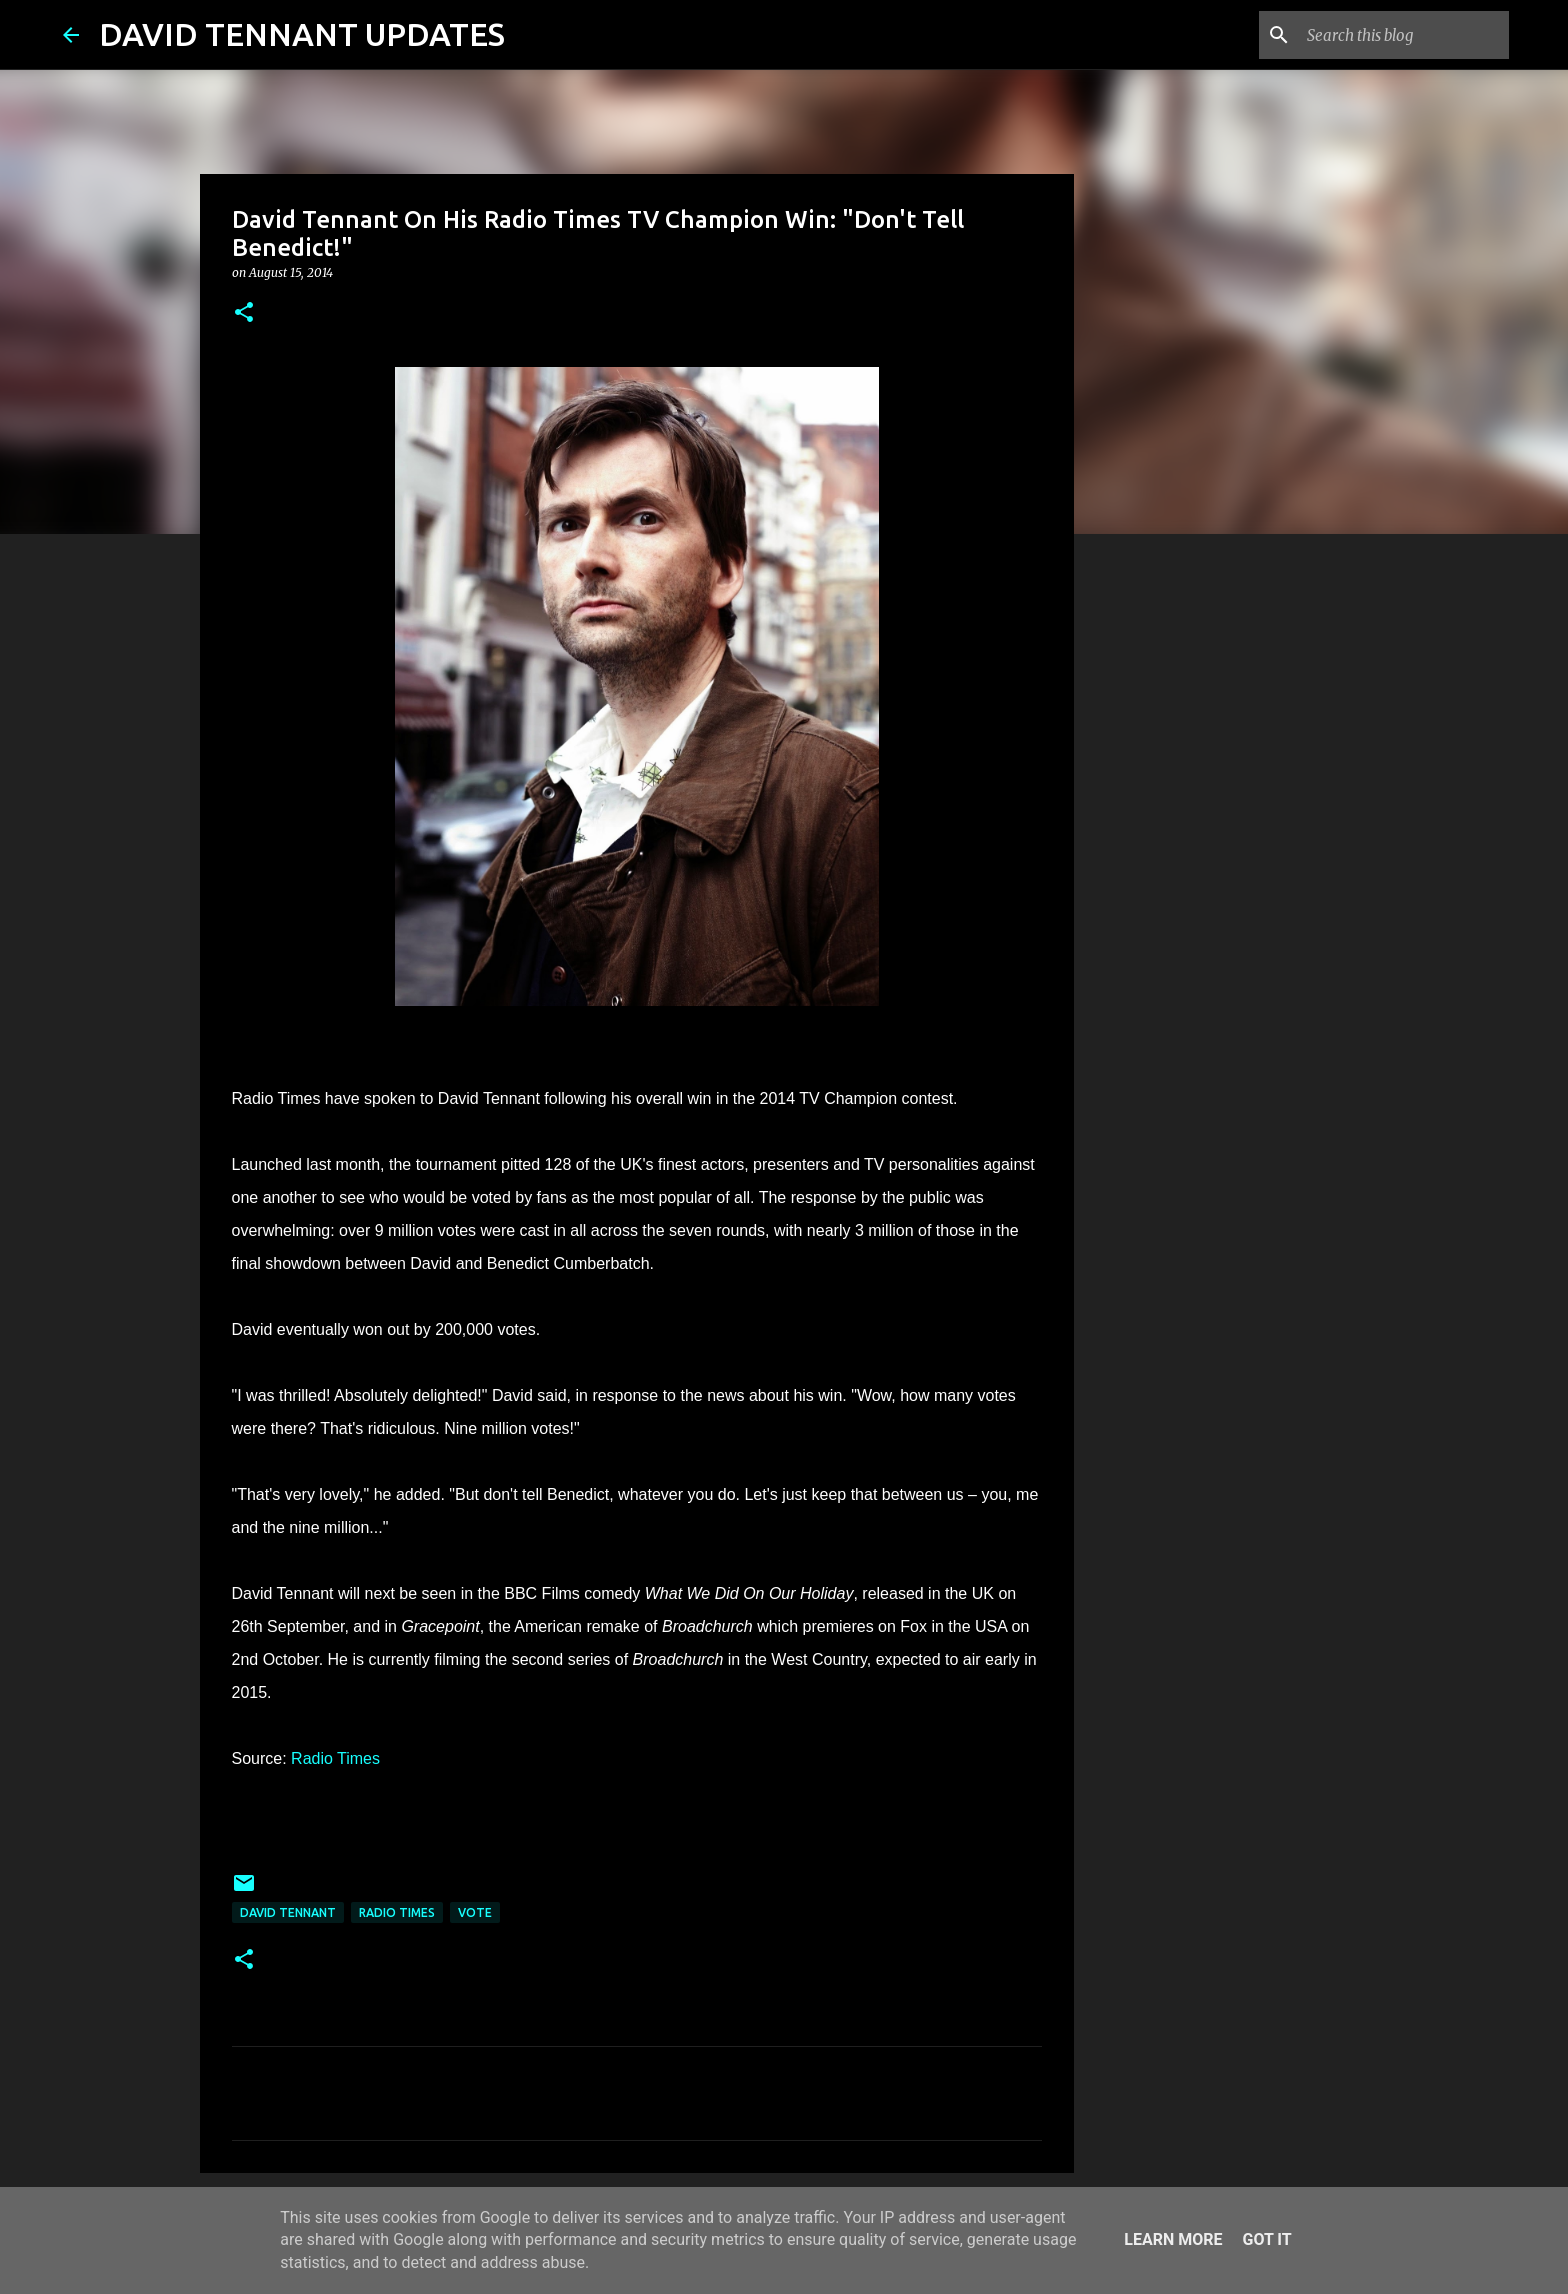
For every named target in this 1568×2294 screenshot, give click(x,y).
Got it (1266, 2239)
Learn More (1173, 2239)
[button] (244, 313)
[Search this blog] (1404, 35)
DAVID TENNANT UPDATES (302, 34)
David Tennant (288, 1912)
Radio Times (335, 1758)
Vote (475, 1912)
